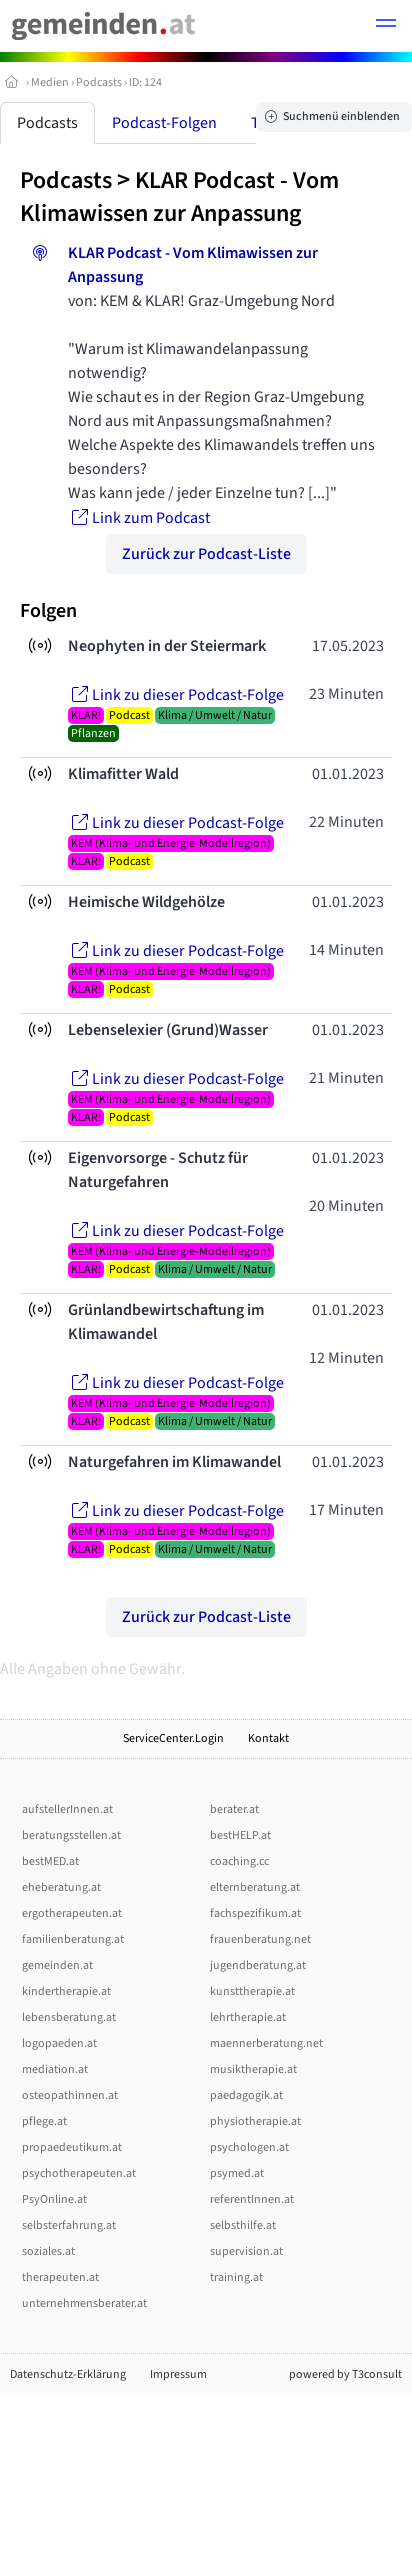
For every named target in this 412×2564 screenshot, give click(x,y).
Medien (50, 82)
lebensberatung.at (69, 2017)
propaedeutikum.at (72, 2147)
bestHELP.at (240, 1835)
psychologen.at (249, 2147)
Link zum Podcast (139, 518)
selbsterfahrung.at (69, 2225)
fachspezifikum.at (255, 1913)
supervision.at (246, 2251)
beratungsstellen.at (71, 1835)
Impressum (178, 2374)
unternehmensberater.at (84, 2303)
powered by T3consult (345, 2374)
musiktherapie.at (253, 2069)
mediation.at (55, 2069)
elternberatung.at (255, 1887)
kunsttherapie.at (252, 1991)
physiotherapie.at (255, 2121)
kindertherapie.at (66, 1991)
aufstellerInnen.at (67, 1809)
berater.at (234, 1809)
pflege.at (44, 2121)
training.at (236, 2277)
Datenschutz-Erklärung (68, 2374)
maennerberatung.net (266, 2043)
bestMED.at (50, 1861)
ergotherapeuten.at (72, 1913)
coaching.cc (239, 1861)
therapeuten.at (60, 2277)
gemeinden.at (57, 1965)
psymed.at (237, 2173)
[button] (386, 26)
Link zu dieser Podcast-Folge (176, 695)
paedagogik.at (246, 2095)
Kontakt (268, 1738)
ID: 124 (145, 82)
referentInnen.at (252, 2199)
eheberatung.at (61, 1887)
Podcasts (99, 82)
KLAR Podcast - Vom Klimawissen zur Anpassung (179, 197)
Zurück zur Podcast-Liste (206, 554)
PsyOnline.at (54, 2199)
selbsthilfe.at (243, 2225)
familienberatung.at (73, 1939)
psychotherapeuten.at (79, 2173)
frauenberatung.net (260, 1939)
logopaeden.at (59, 2043)
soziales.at (48, 2251)
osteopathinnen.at (70, 2095)
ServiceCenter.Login (173, 1738)
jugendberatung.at (258, 1965)
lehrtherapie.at (248, 2017)
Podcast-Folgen (164, 123)
